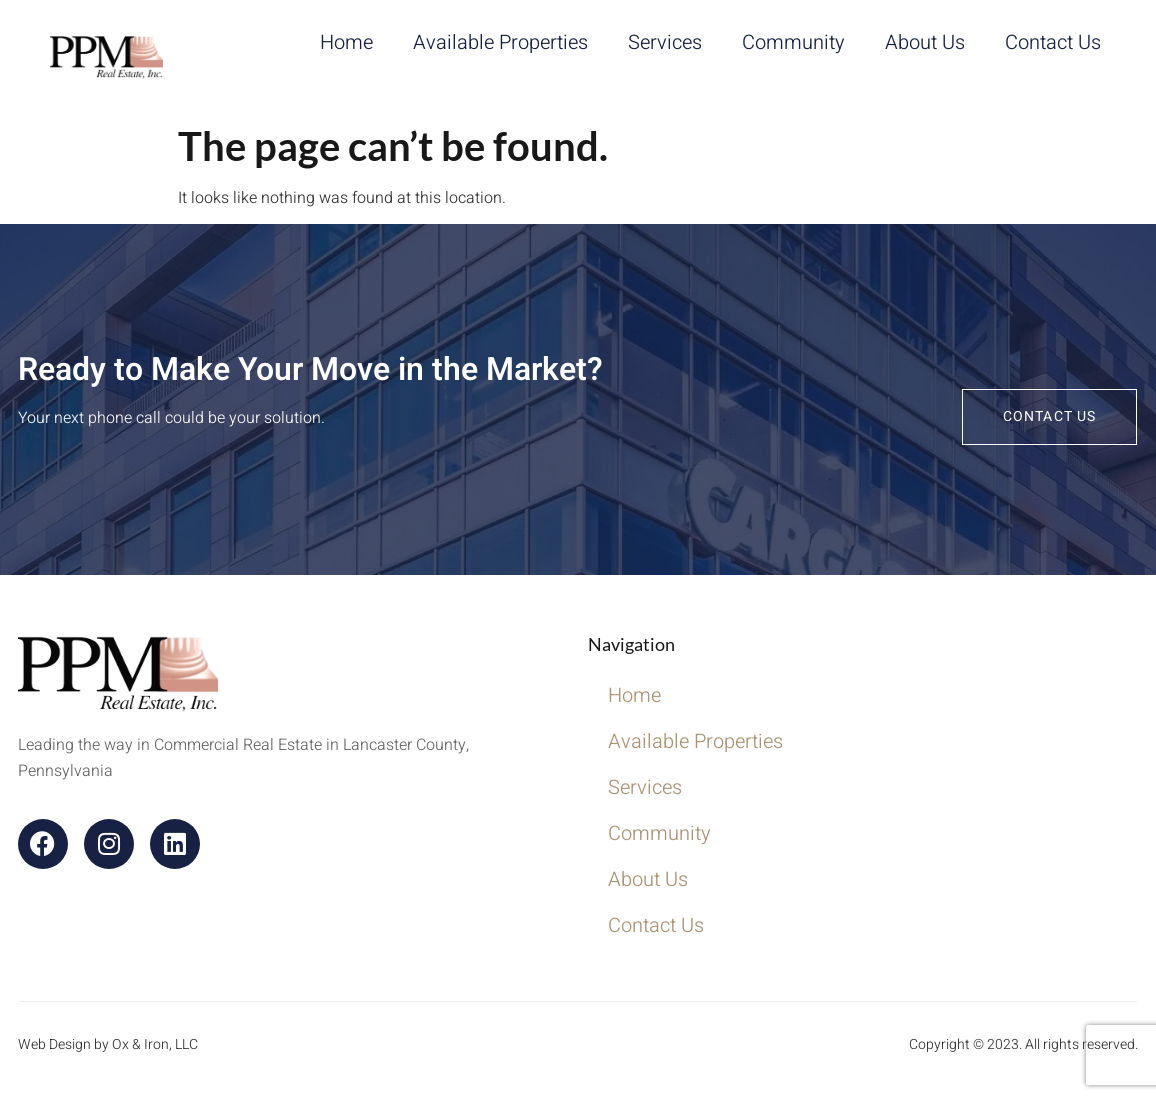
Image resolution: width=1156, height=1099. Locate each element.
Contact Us (1053, 42)
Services (665, 42)
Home (346, 42)
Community (793, 42)
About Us (925, 42)
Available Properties (500, 42)
